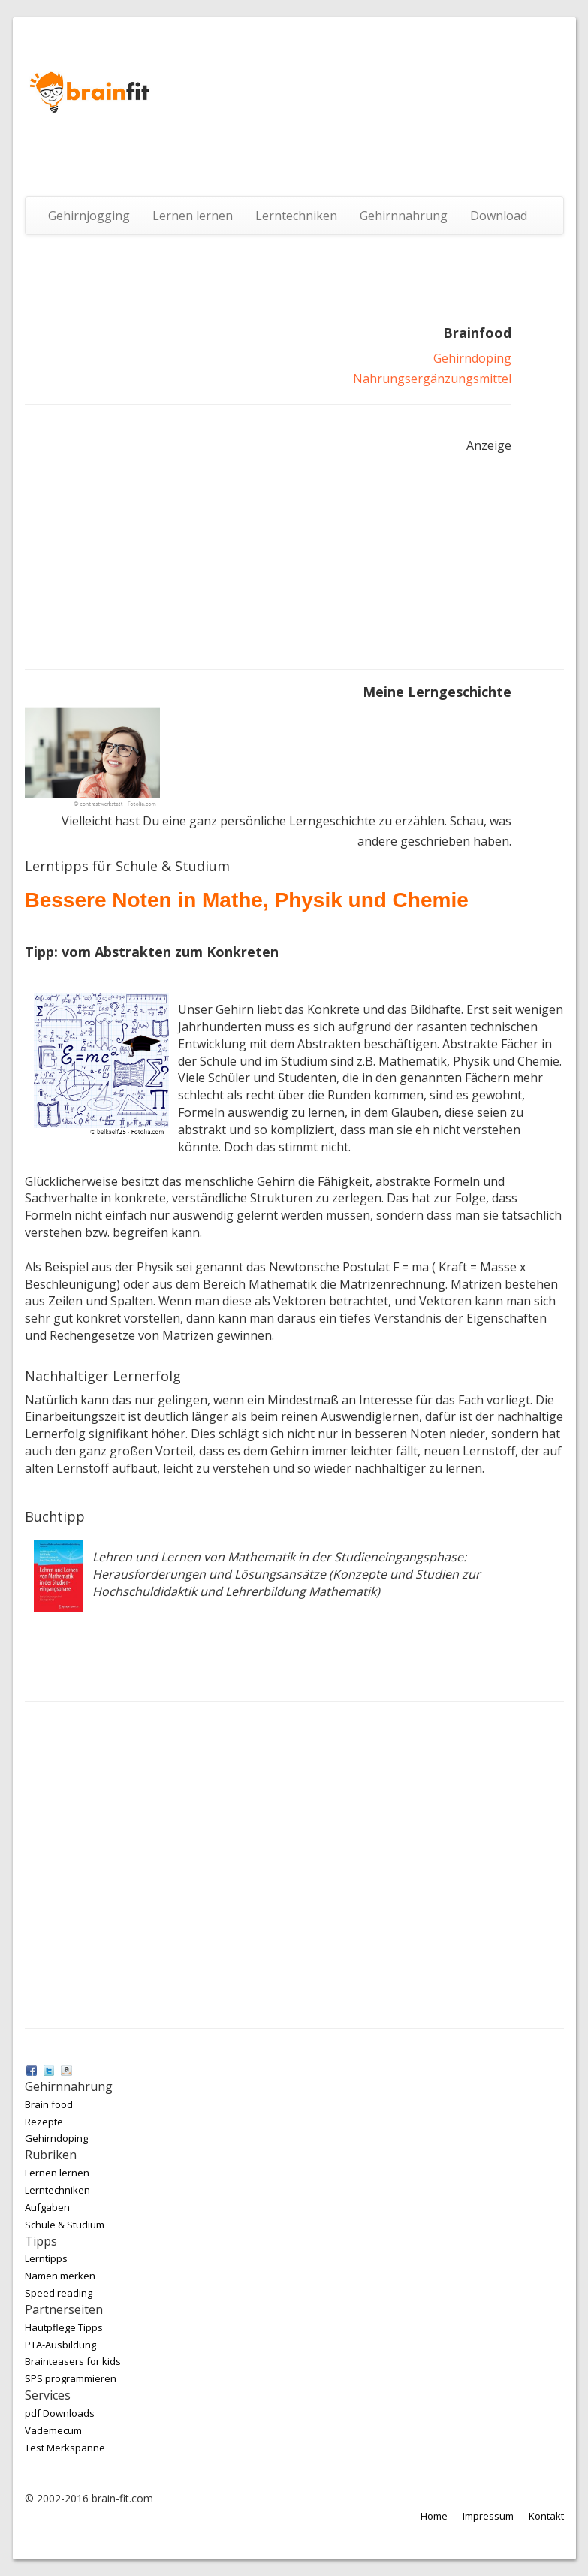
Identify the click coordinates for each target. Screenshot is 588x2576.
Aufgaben (47, 2207)
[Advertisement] (137, 556)
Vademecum (53, 2430)
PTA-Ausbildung (60, 2344)
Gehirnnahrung (404, 215)
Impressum (488, 2516)
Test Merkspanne (65, 2447)
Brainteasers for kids (73, 2361)
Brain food (49, 2104)
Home (434, 2516)
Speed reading (58, 2293)
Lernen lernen (192, 215)
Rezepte (44, 2121)
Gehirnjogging (89, 215)
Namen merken (60, 2275)
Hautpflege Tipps (64, 2327)
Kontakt (546, 2516)
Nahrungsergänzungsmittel (432, 378)
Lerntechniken (296, 215)
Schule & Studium (64, 2224)
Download (498, 215)
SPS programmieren (70, 2378)
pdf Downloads (60, 2413)
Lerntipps (46, 2258)
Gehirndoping (472, 358)
